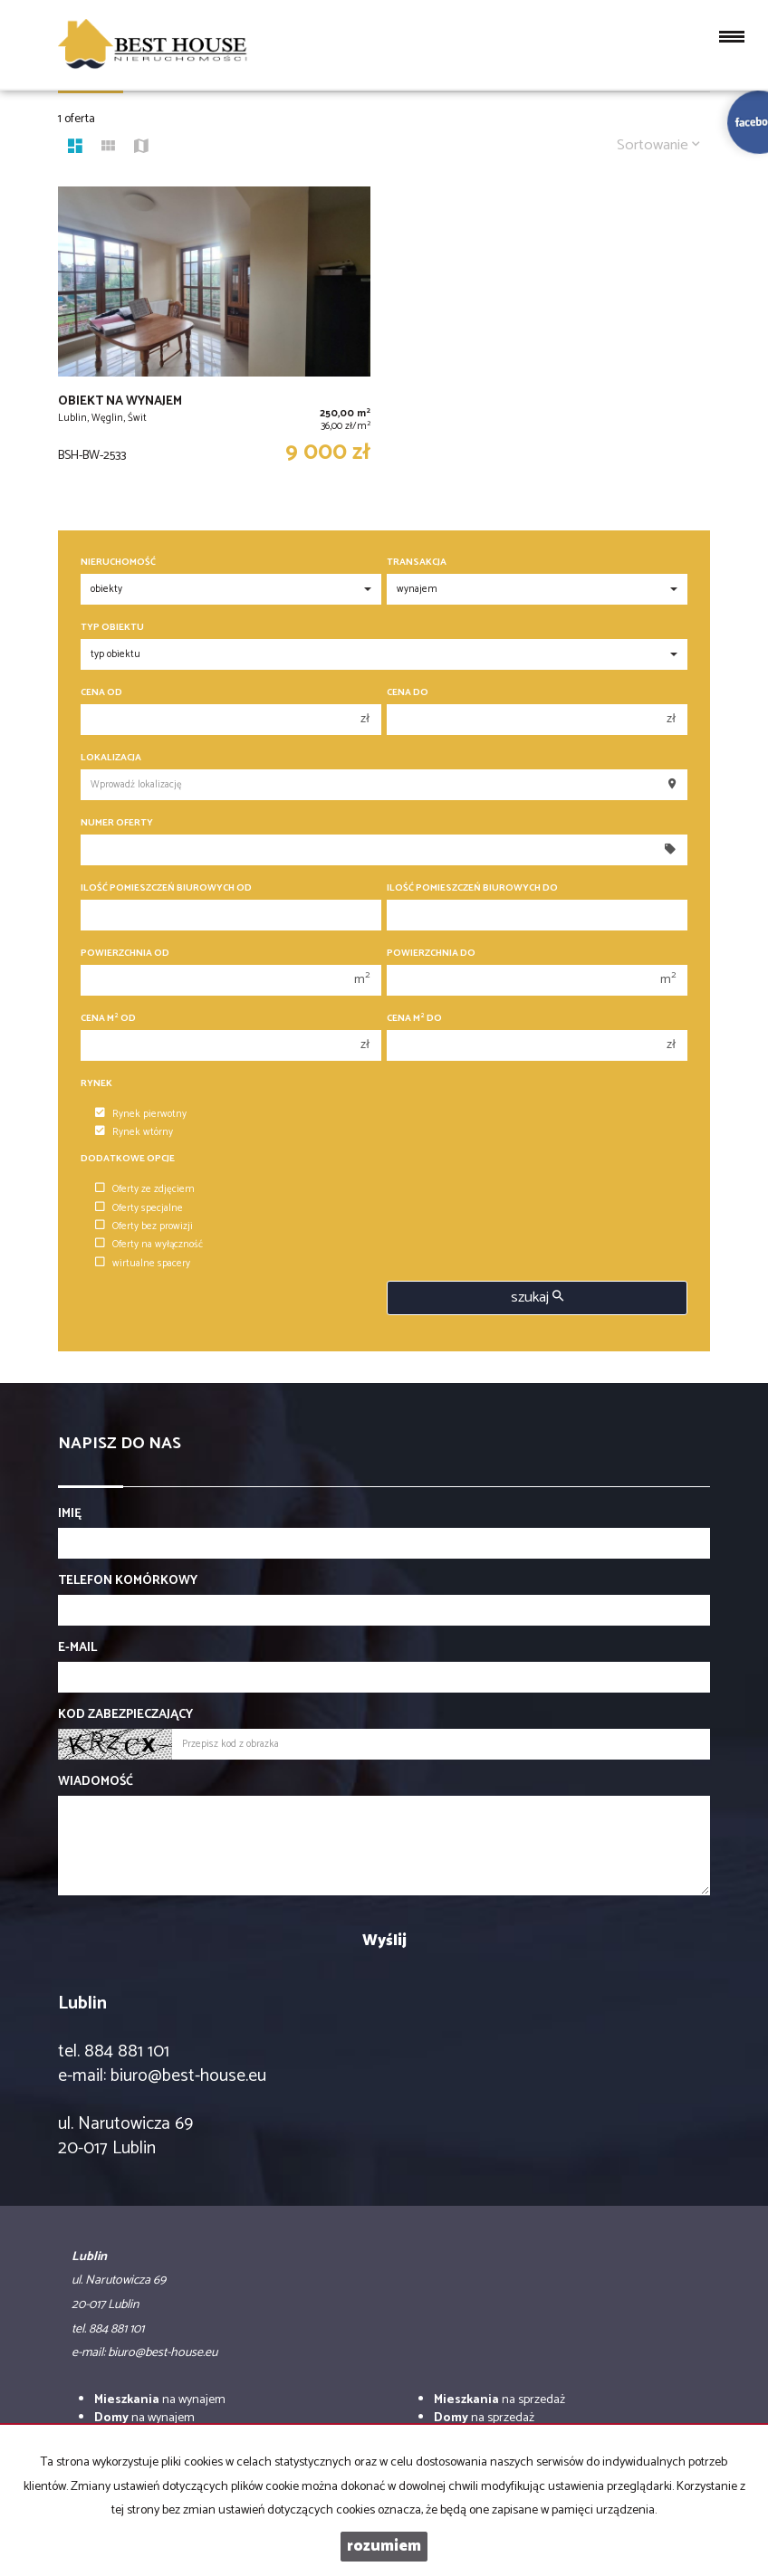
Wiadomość (95, 1782)
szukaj (537, 1297)
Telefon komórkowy (127, 1581)
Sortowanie (658, 145)
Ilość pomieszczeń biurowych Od (166, 888)
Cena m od (108, 1019)
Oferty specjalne (139, 1208)
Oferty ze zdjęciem (145, 1189)
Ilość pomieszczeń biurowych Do (472, 888)
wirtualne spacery (142, 1263)
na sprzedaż (499, 2400)
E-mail (77, 1648)
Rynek (96, 1084)
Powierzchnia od (125, 953)
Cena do (407, 693)
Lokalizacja (111, 758)
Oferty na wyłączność (149, 1244)
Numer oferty (117, 823)
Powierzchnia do (431, 953)
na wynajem (160, 2400)
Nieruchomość (118, 562)
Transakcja (416, 562)
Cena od (101, 693)
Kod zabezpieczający (125, 1715)
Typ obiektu (112, 627)
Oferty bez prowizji (144, 1226)
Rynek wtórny (134, 1132)
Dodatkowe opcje (128, 1159)
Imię (70, 1514)
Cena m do (414, 1019)
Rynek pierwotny (141, 1114)
